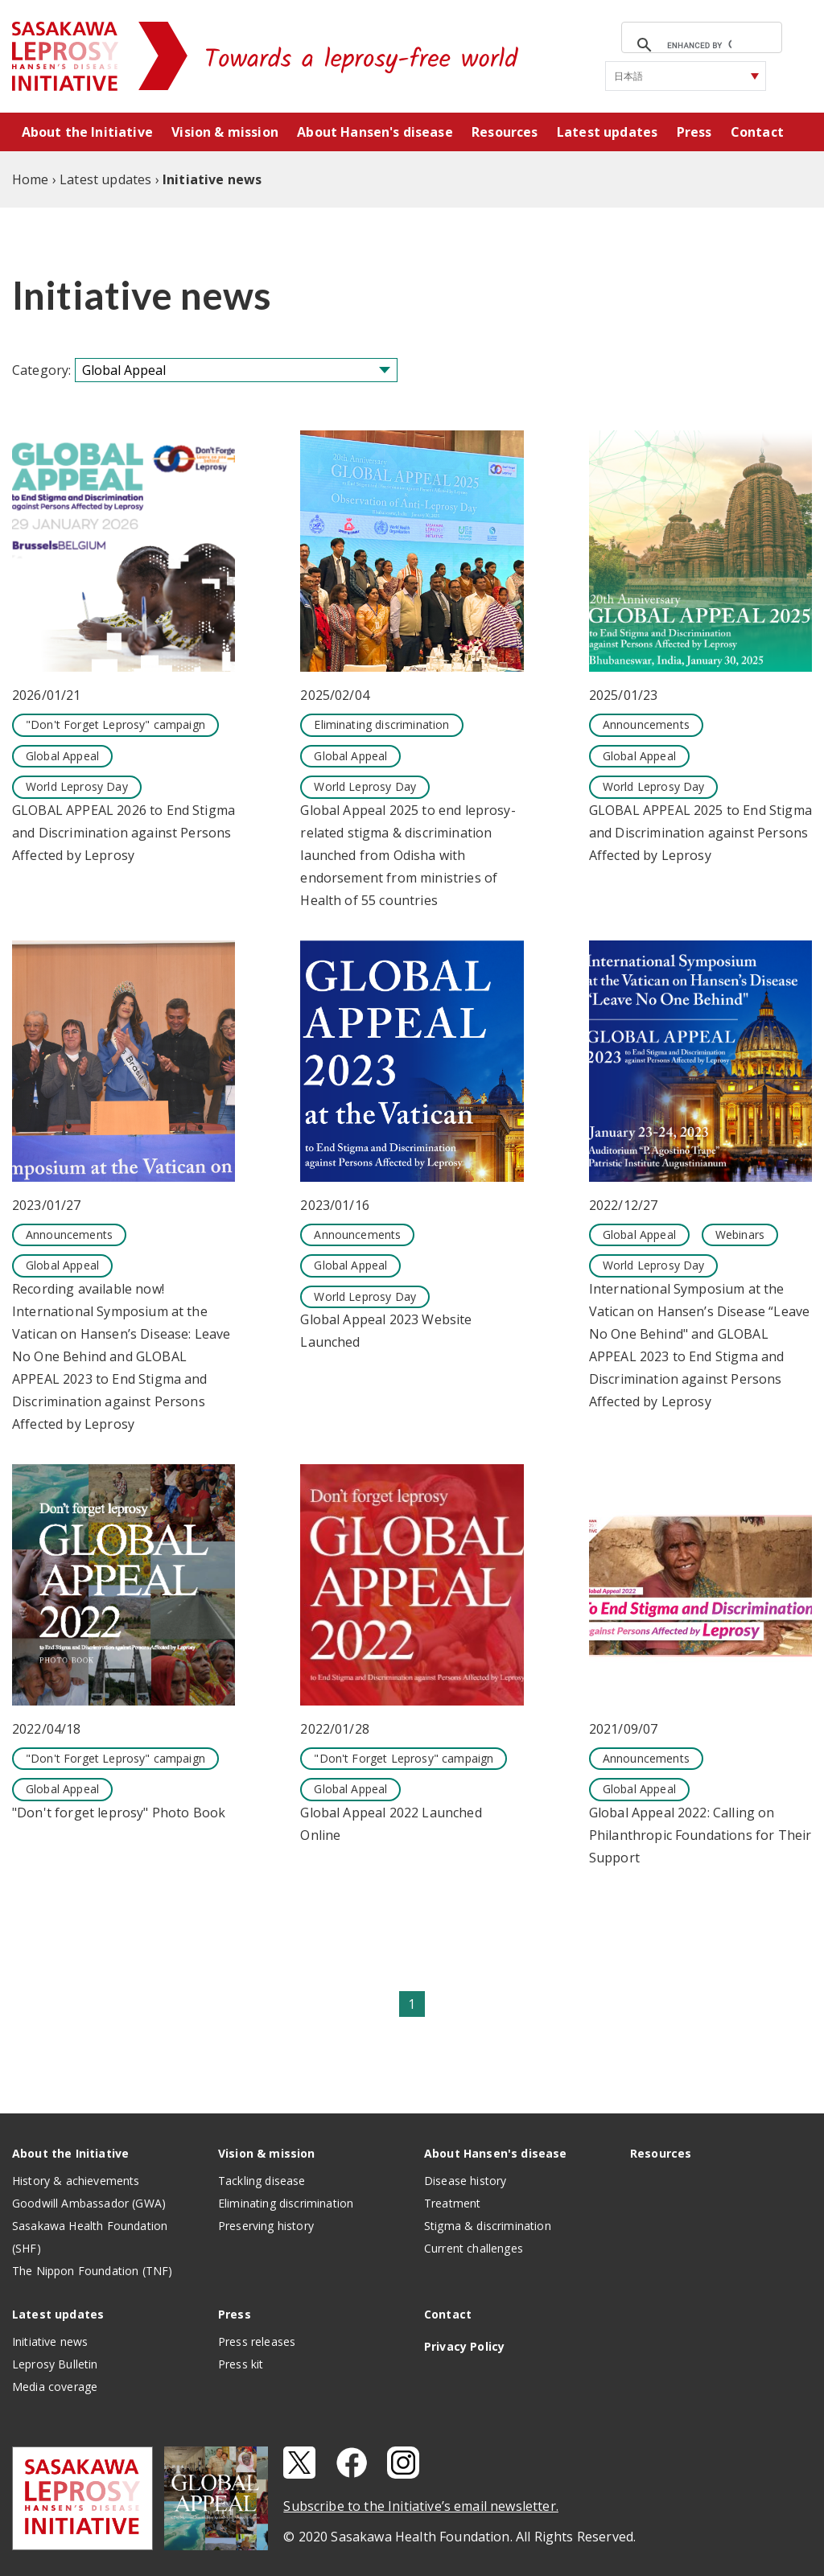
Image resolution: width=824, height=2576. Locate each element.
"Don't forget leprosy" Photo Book (118, 1812)
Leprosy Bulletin (55, 2364)
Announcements (646, 724)
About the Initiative (87, 132)
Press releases (256, 2341)
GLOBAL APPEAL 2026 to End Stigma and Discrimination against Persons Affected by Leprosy (123, 832)
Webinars (739, 1234)
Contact (757, 132)
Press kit (240, 2364)
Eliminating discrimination (381, 724)
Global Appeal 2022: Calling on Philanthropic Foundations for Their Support (700, 1835)
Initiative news (50, 2341)
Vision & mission (224, 132)
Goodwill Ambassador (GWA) (89, 2203)
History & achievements (76, 2180)
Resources (505, 132)
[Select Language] (685, 76)
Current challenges (473, 2248)
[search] (699, 45)
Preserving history (266, 2225)
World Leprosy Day (77, 786)
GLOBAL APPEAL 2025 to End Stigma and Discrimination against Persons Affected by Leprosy (700, 832)
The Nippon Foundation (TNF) (92, 2270)
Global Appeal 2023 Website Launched (386, 1331)
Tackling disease (262, 2180)
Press (694, 132)
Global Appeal (62, 755)
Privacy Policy (464, 2346)
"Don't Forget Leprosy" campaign (115, 724)
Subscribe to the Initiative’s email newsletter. (420, 2506)
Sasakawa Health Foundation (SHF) (89, 2237)
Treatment (452, 2203)
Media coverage (54, 2386)
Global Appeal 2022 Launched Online (390, 1824)
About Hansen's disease (375, 132)
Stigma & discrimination (487, 2225)
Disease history (465, 2180)
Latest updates (607, 132)
